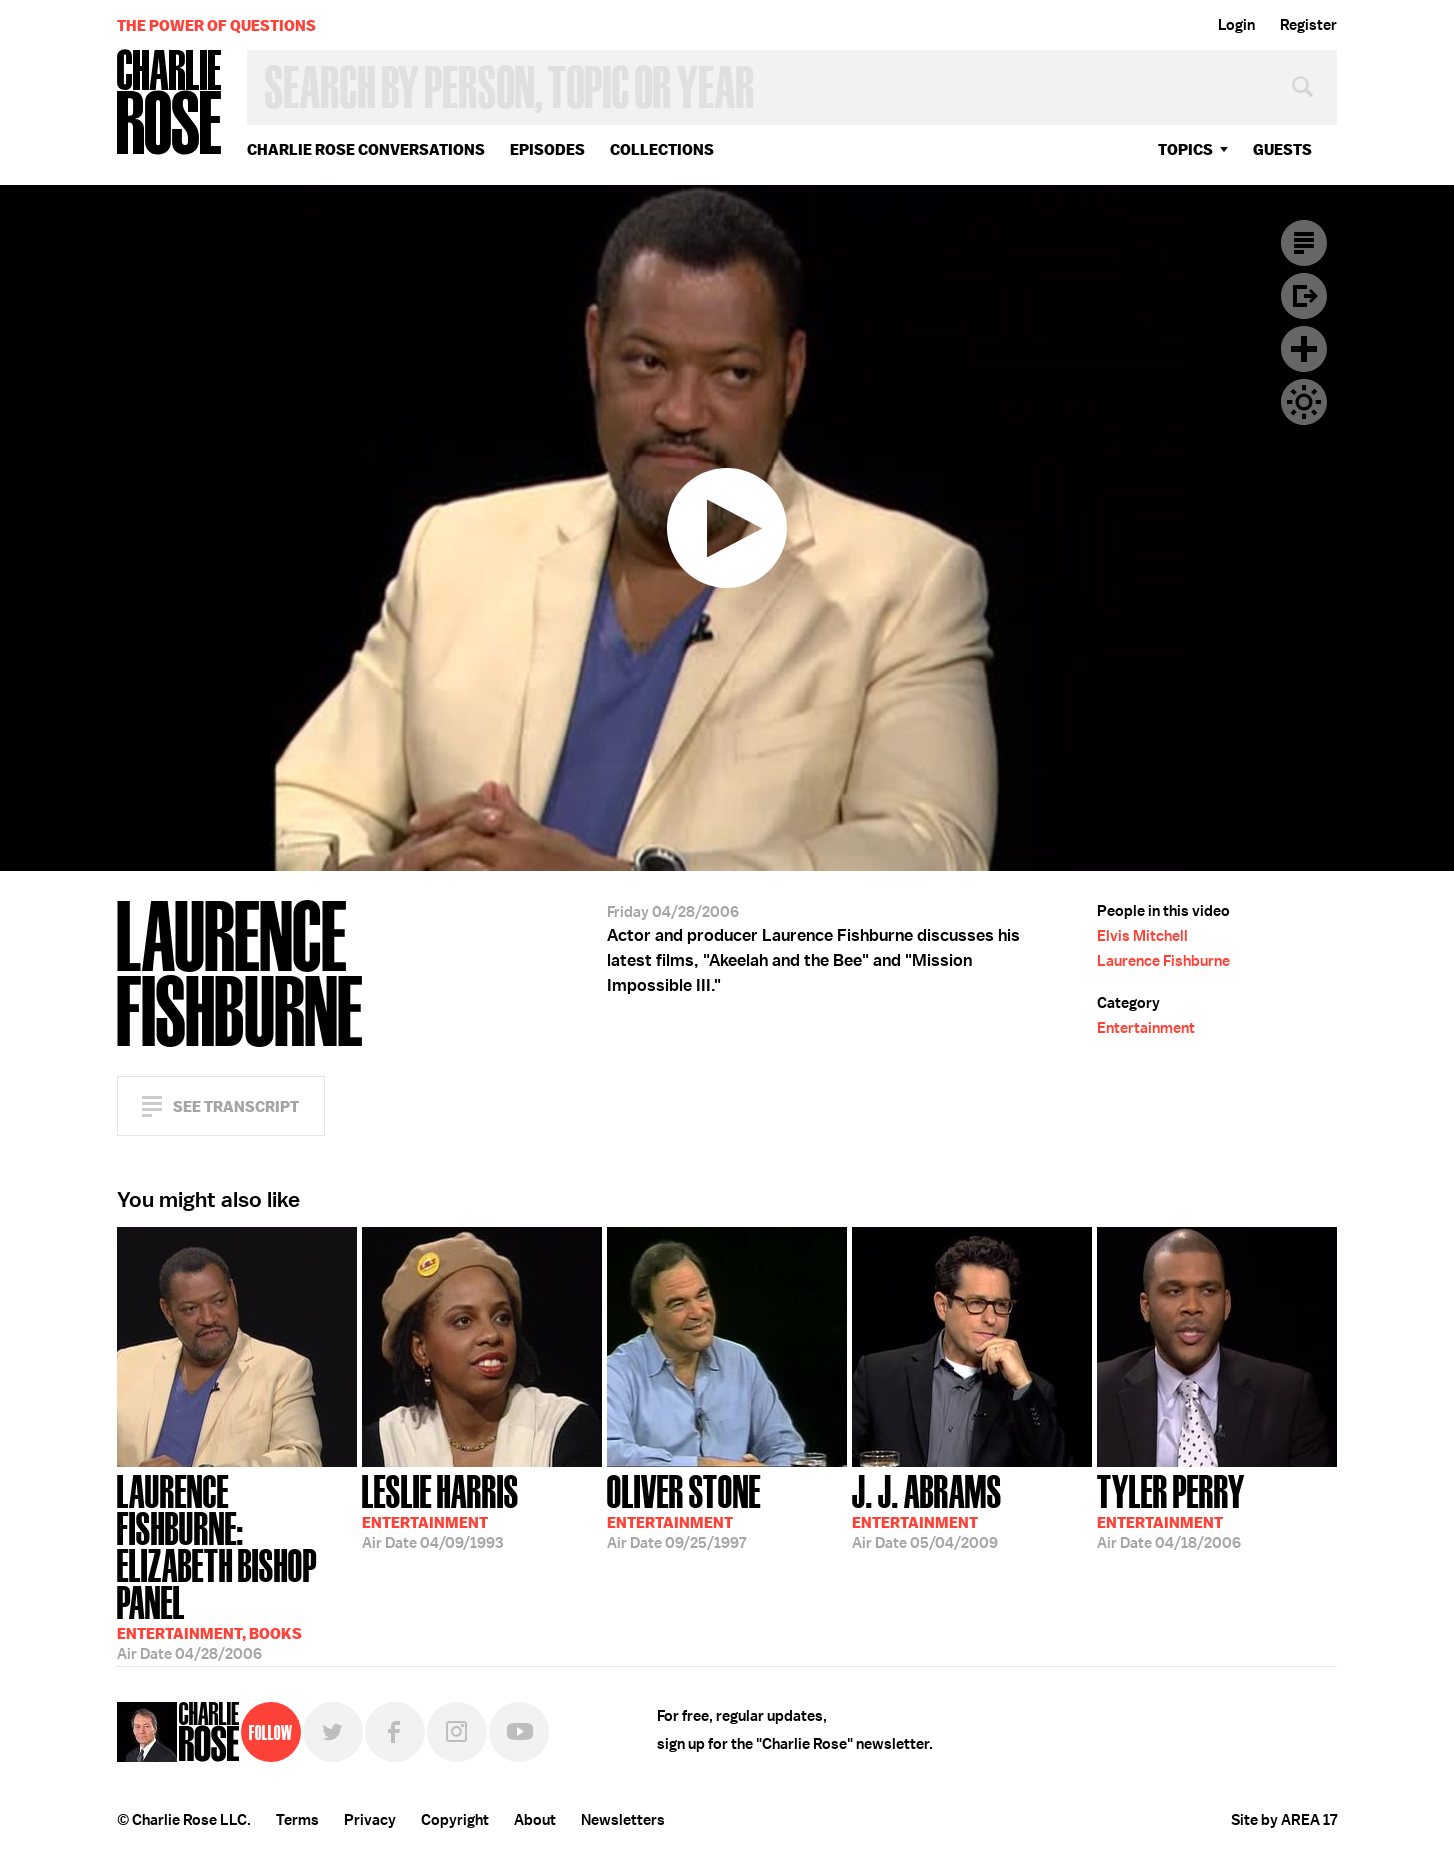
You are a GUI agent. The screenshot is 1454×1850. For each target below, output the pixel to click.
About (535, 1820)
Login (1236, 25)
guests (1282, 149)
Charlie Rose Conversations (366, 149)
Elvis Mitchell (1142, 936)
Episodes (547, 149)
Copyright (455, 1820)
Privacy (370, 1820)
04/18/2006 (1171, 1510)
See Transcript (236, 1106)
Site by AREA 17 (1284, 1820)
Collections (662, 149)
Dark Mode (1304, 402)
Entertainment (1146, 1028)
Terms (297, 1820)
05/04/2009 (927, 1510)
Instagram (457, 1732)
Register (1308, 25)
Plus (1304, 349)
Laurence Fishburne (1163, 961)
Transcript (1304, 243)
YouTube (519, 1732)
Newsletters (623, 1820)
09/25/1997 (684, 1510)
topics (1185, 149)
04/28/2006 (237, 1557)
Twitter (333, 1732)
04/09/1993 (440, 1510)
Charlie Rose (170, 103)
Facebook (395, 1732)
